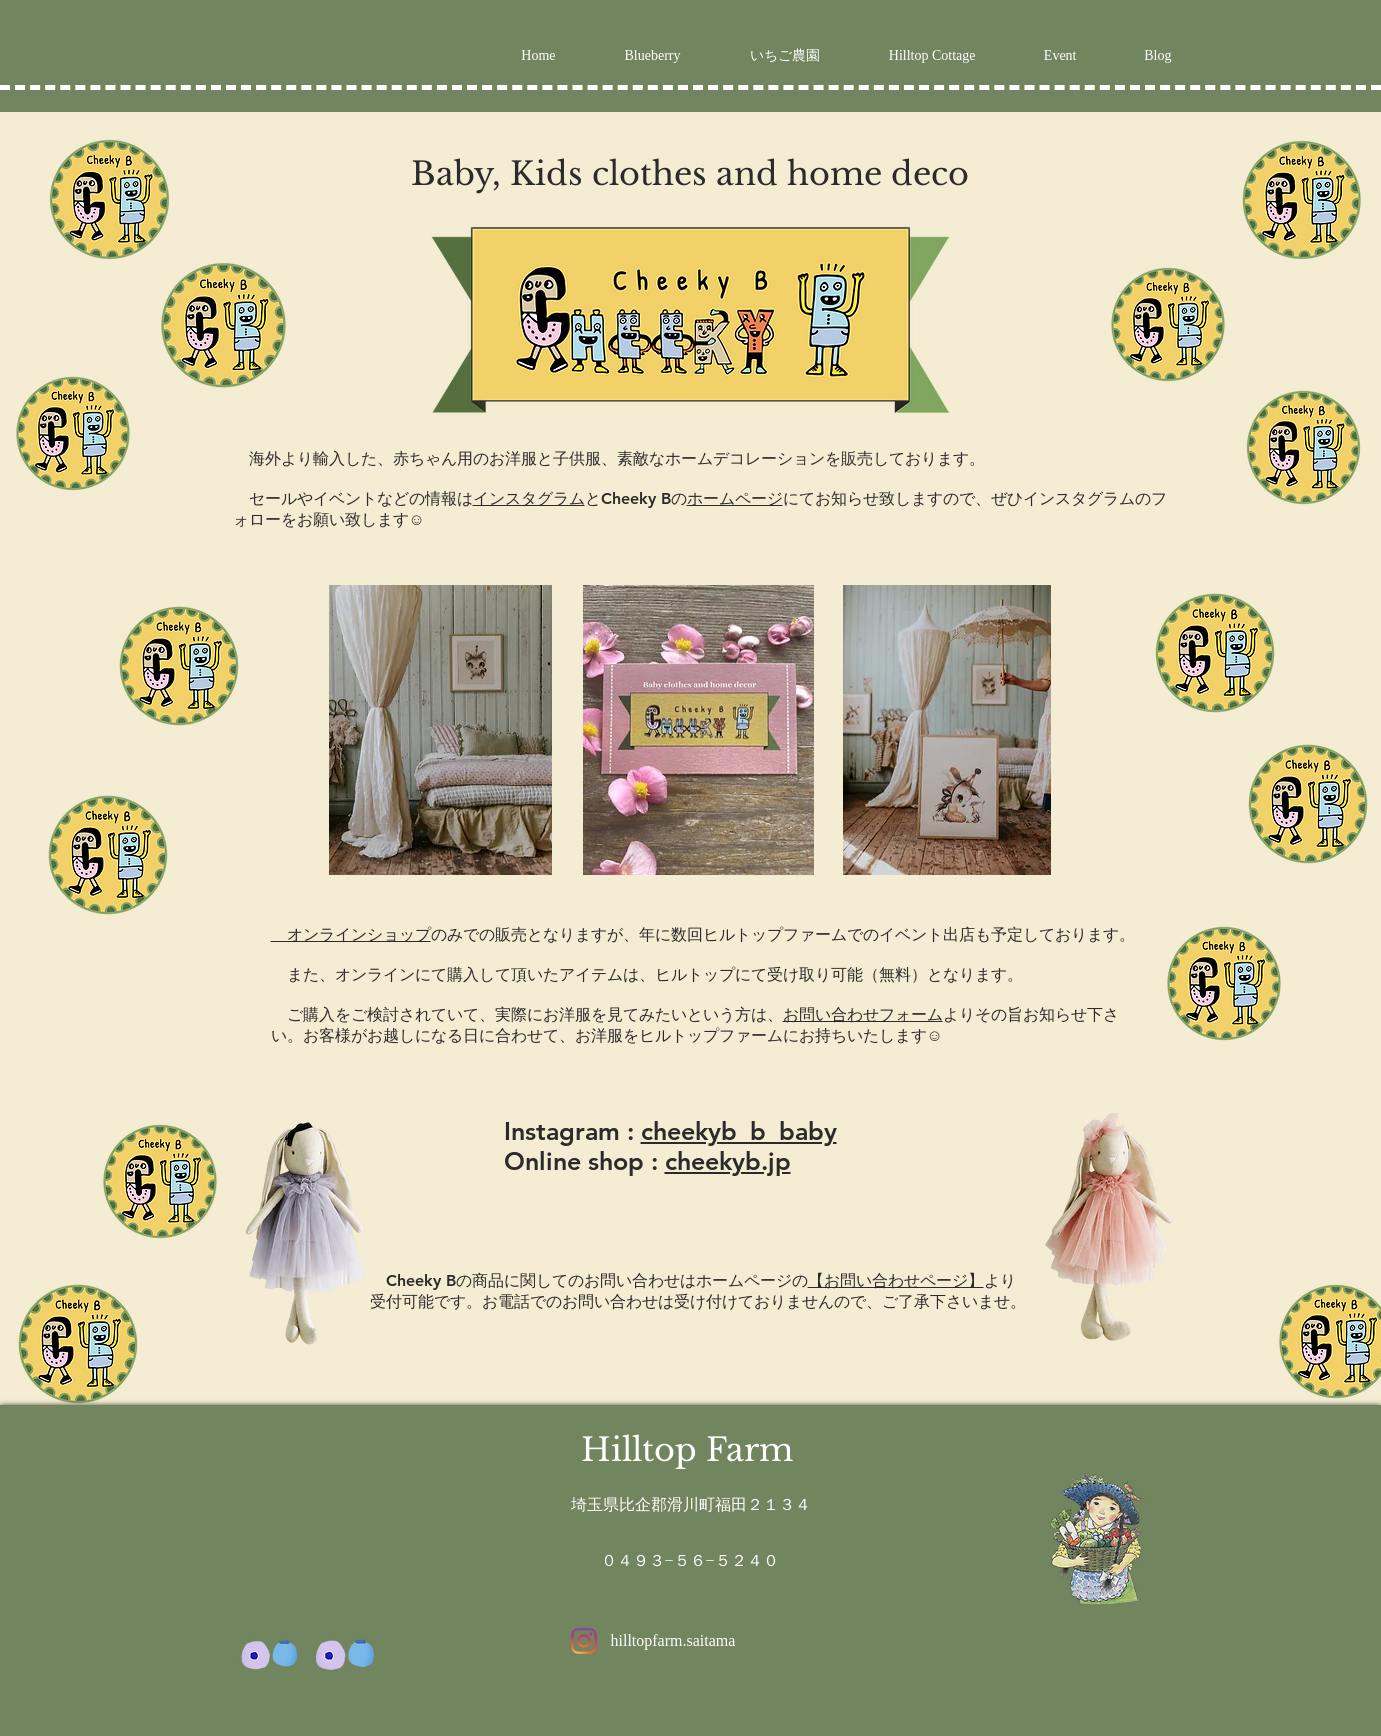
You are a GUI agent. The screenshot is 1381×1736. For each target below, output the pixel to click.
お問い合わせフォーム (863, 1014)
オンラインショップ (351, 934)
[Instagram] (584, 1641)
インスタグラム (529, 498)
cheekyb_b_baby (739, 1131)
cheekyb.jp (728, 1161)
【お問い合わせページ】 (896, 1280)
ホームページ (735, 498)
